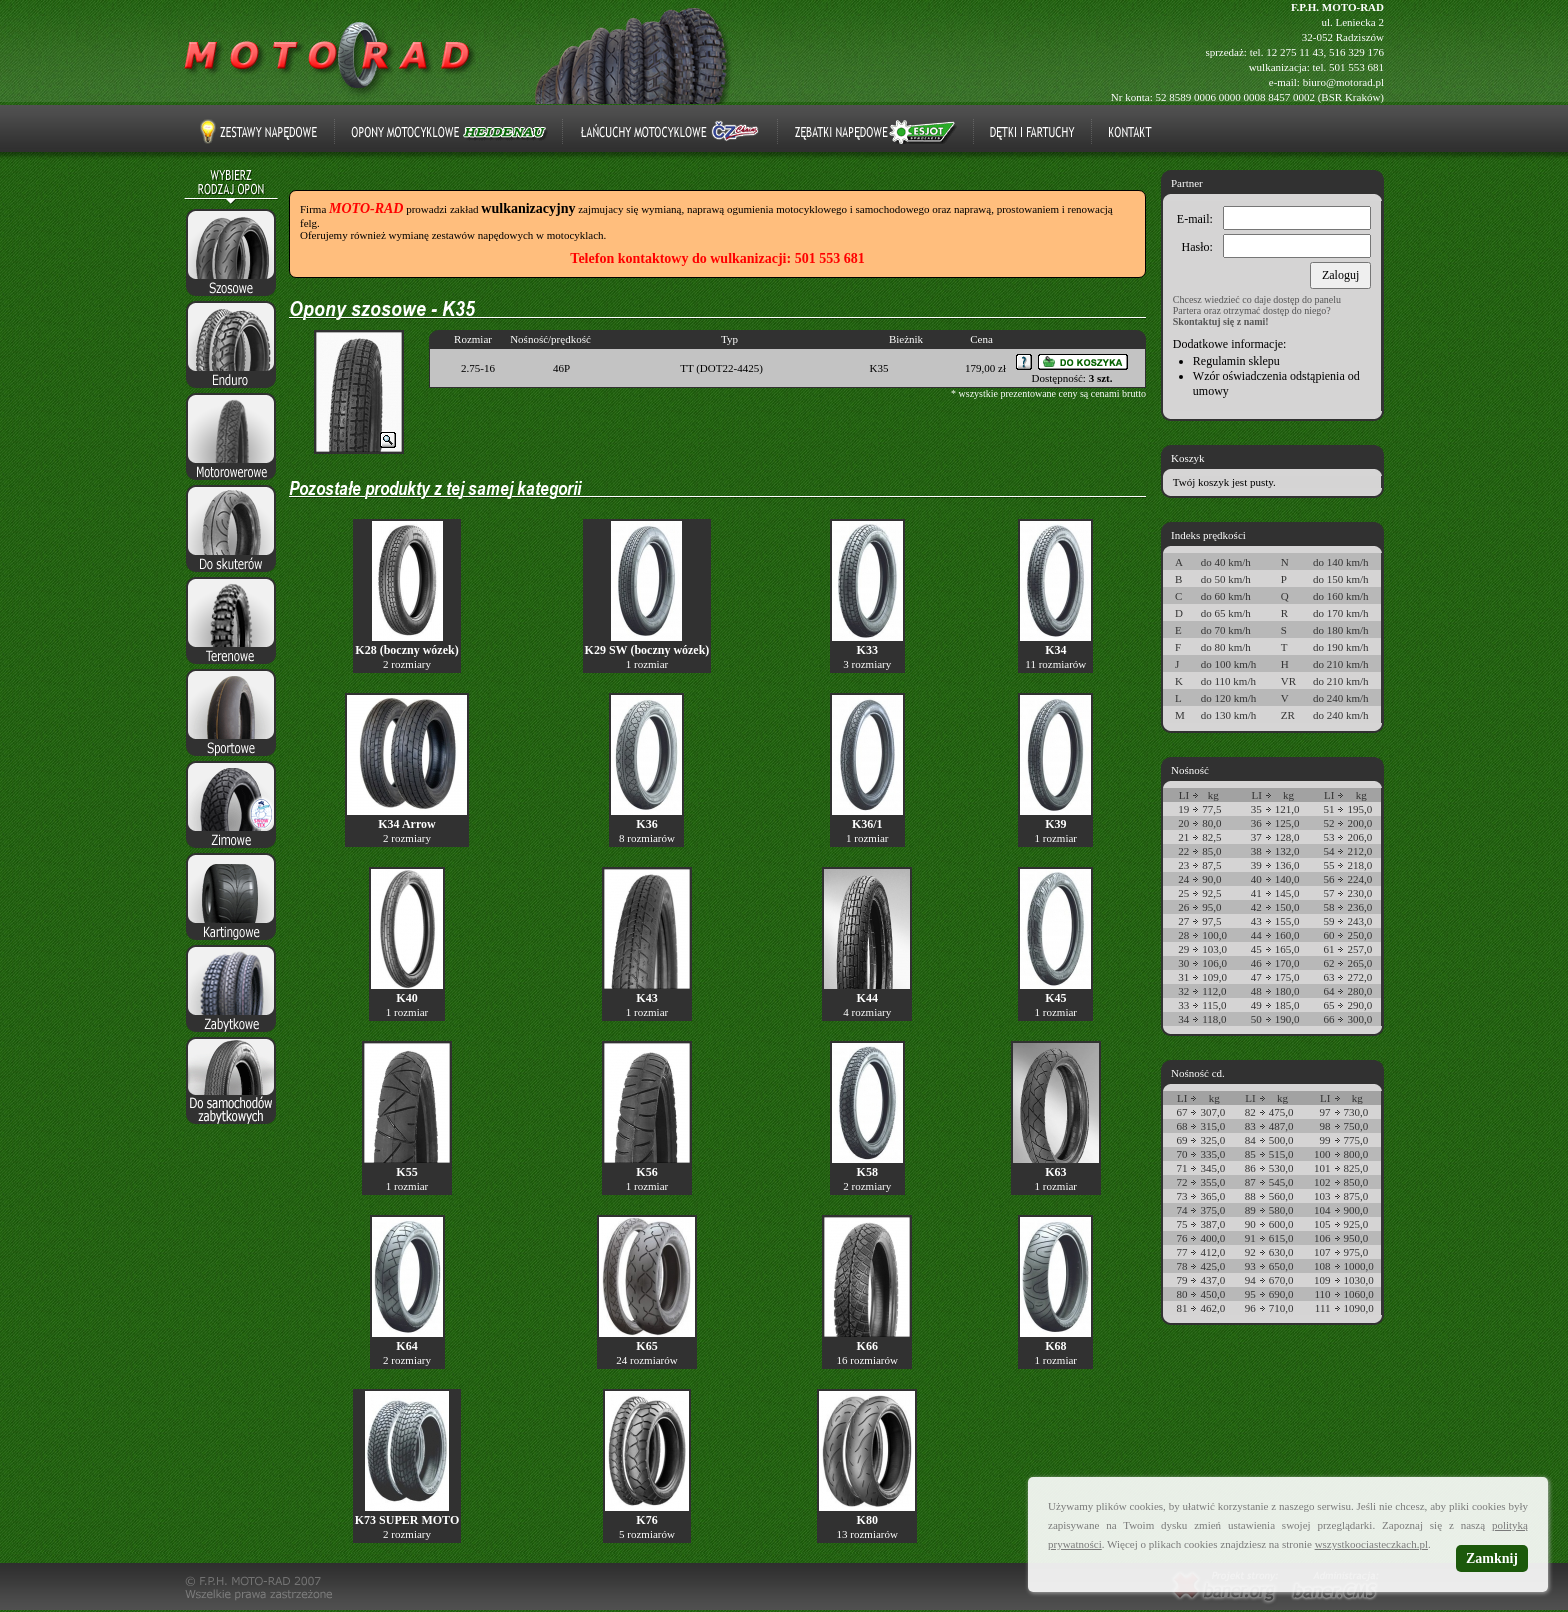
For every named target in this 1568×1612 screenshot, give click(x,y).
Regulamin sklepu (1236, 361)
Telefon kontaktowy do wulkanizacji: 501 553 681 (717, 258)
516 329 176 (1356, 52)
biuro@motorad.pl (1343, 82)
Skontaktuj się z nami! (1221, 321)
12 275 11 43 (1294, 52)
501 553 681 (1356, 67)
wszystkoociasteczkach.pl (1371, 1544)
